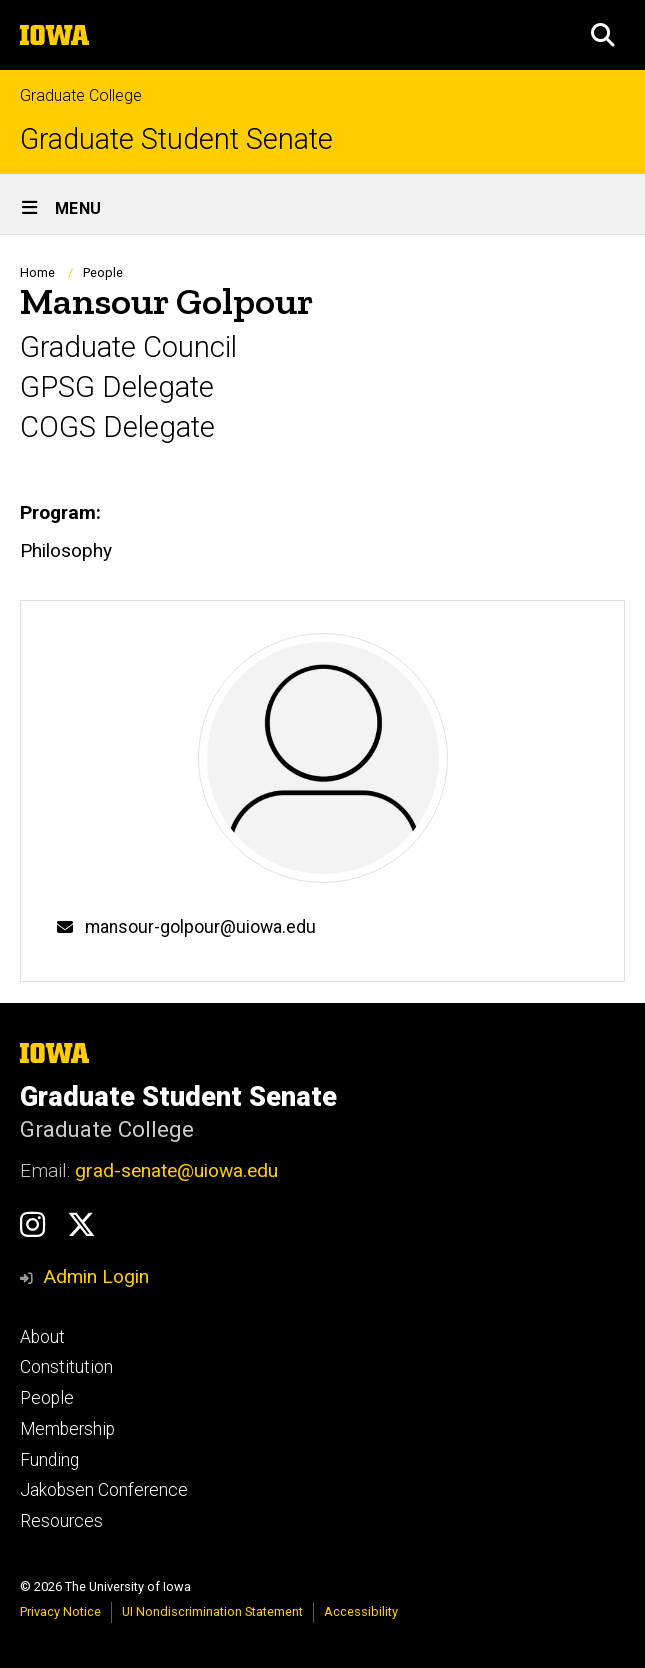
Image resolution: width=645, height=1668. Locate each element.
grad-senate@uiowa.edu (176, 1170)
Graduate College (81, 95)
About (42, 1337)
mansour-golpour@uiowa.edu (200, 927)
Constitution (66, 1367)
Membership (67, 1429)
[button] (603, 35)
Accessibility (361, 1611)
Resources (61, 1521)
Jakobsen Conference (104, 1490)
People (103, 272)
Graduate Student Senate (176, 139)
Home (37, 272)
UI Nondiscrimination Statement (212, 1611)
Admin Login (96, 1276)
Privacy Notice (60, 1611)
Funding (49, 1460)
